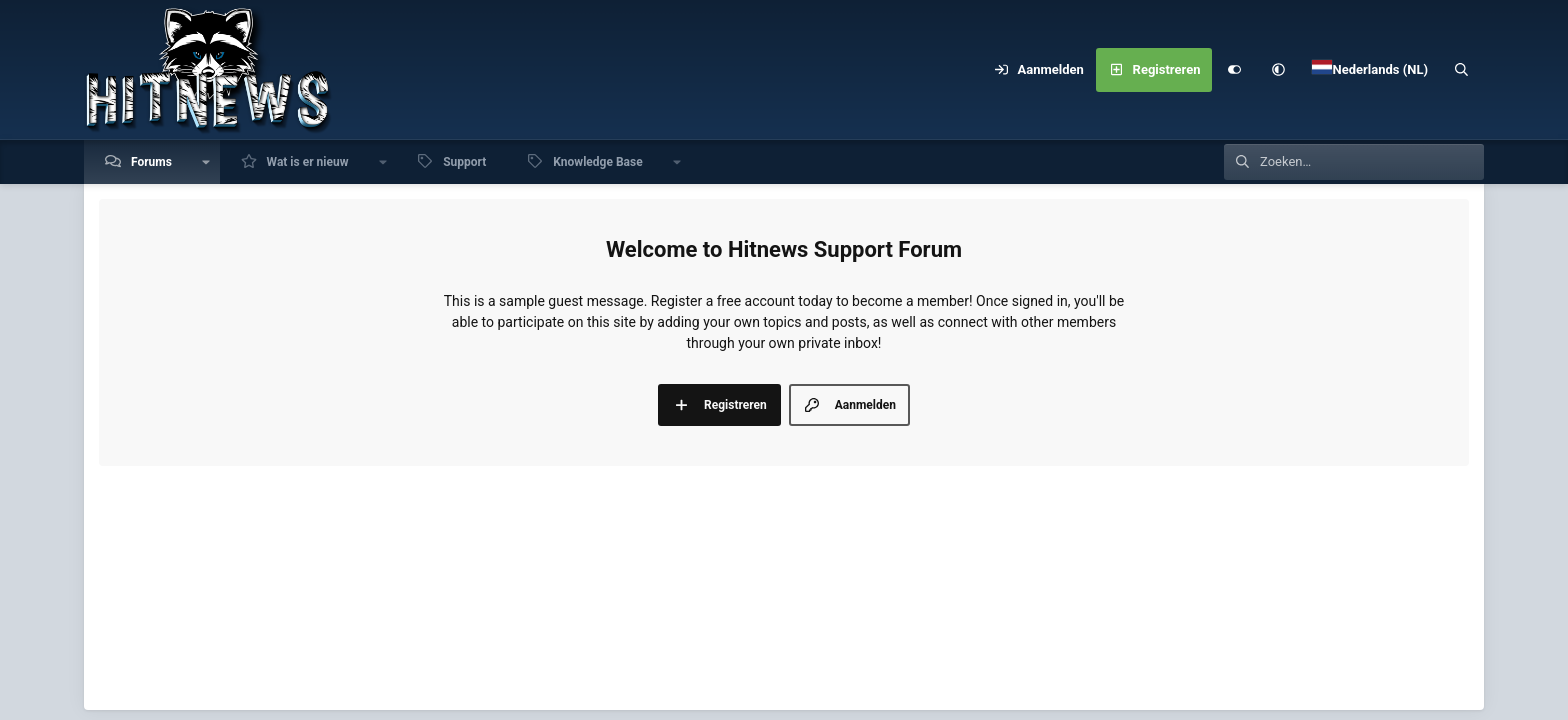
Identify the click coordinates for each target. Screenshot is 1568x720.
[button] (1278, 70)
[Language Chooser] (1370, 70)
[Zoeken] (1462, 70)
